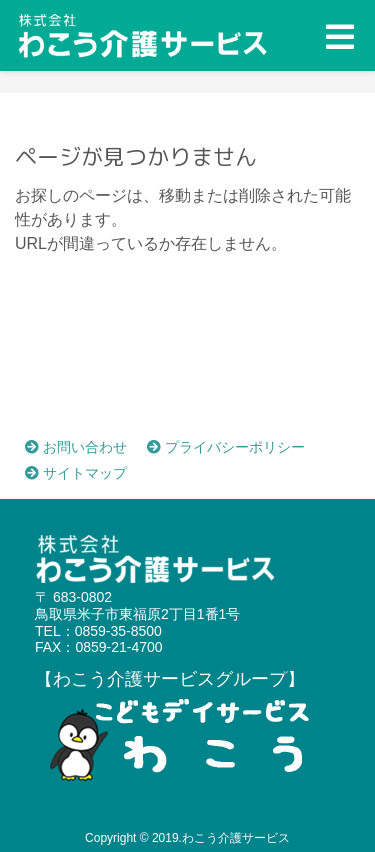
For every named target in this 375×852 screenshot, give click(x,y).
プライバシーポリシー (226, 447)
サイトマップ (76, 473)
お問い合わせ (76, 447)
